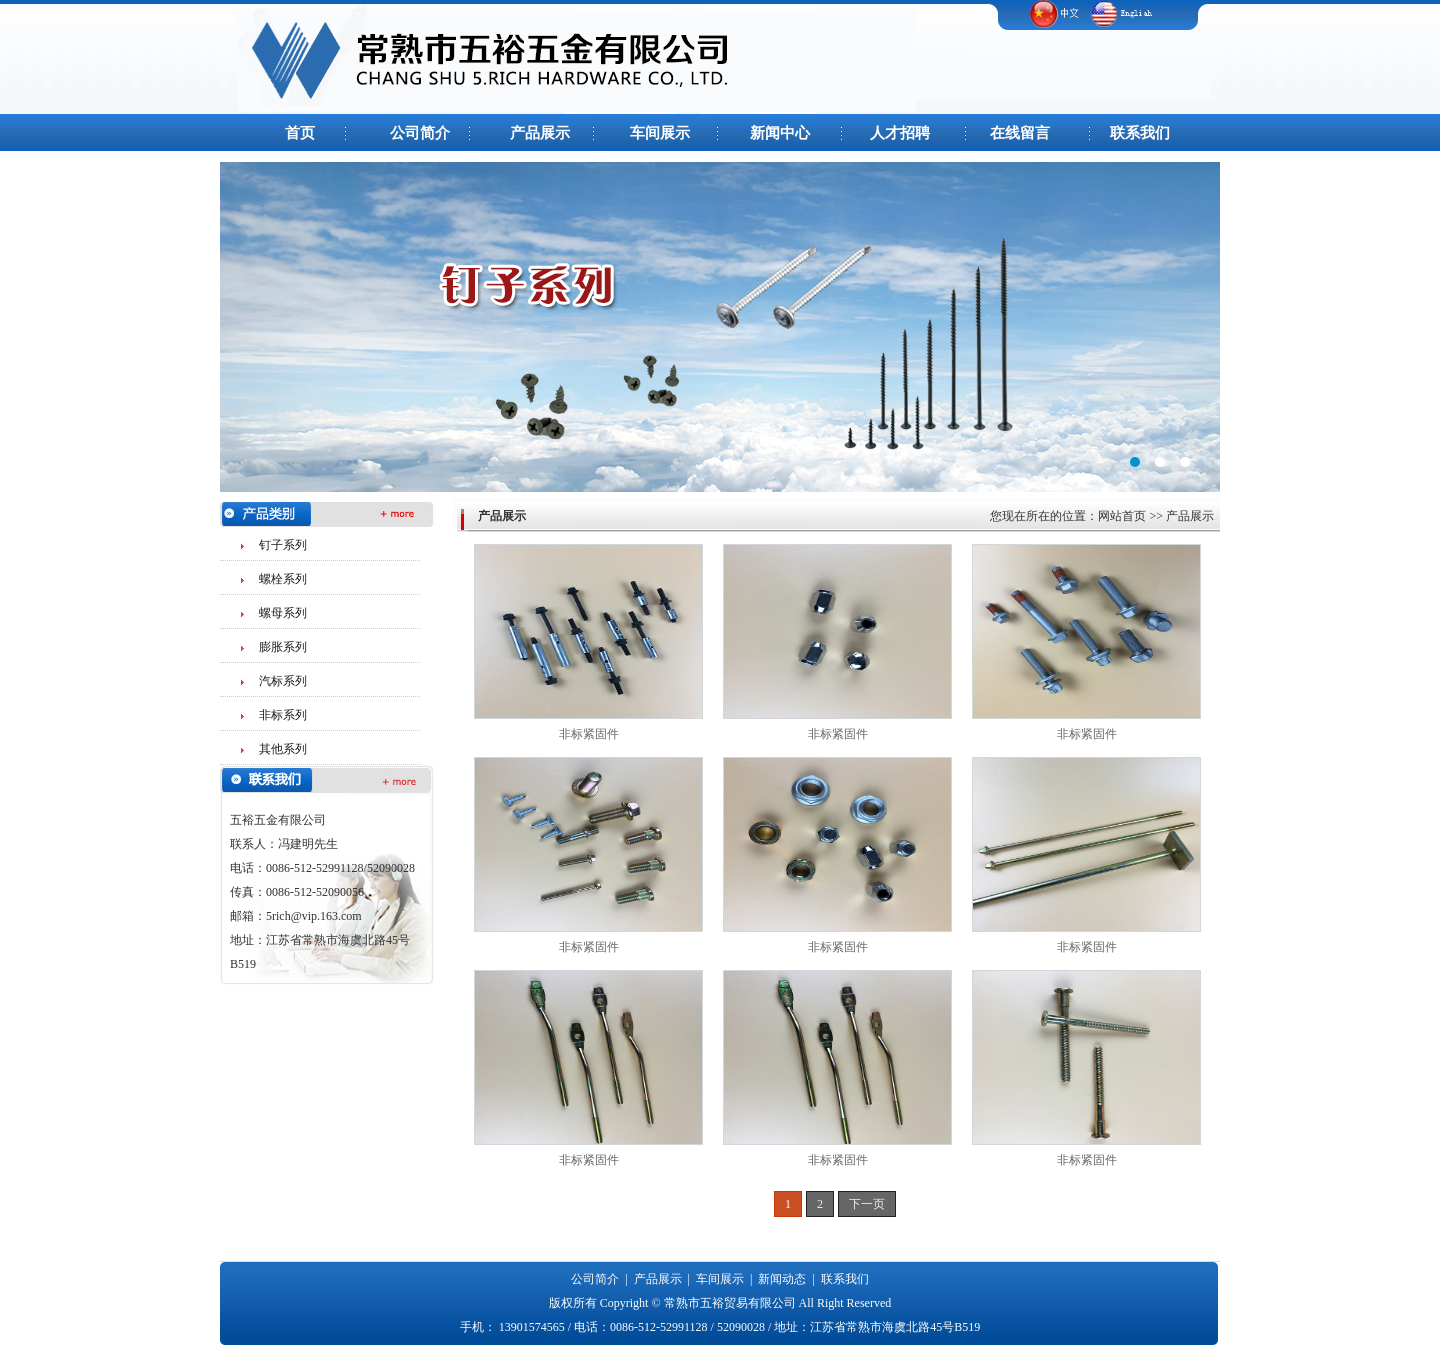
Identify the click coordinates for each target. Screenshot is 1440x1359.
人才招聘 (900, 133)
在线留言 (1020, 133)
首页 (300, 133)
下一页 (867, 1204)
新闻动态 (782, 1279)
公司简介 (420, 133)
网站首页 (1122, 516)
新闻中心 (780, 133)
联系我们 (1140, 133)
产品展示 (540, 133)
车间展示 (660, 133)
